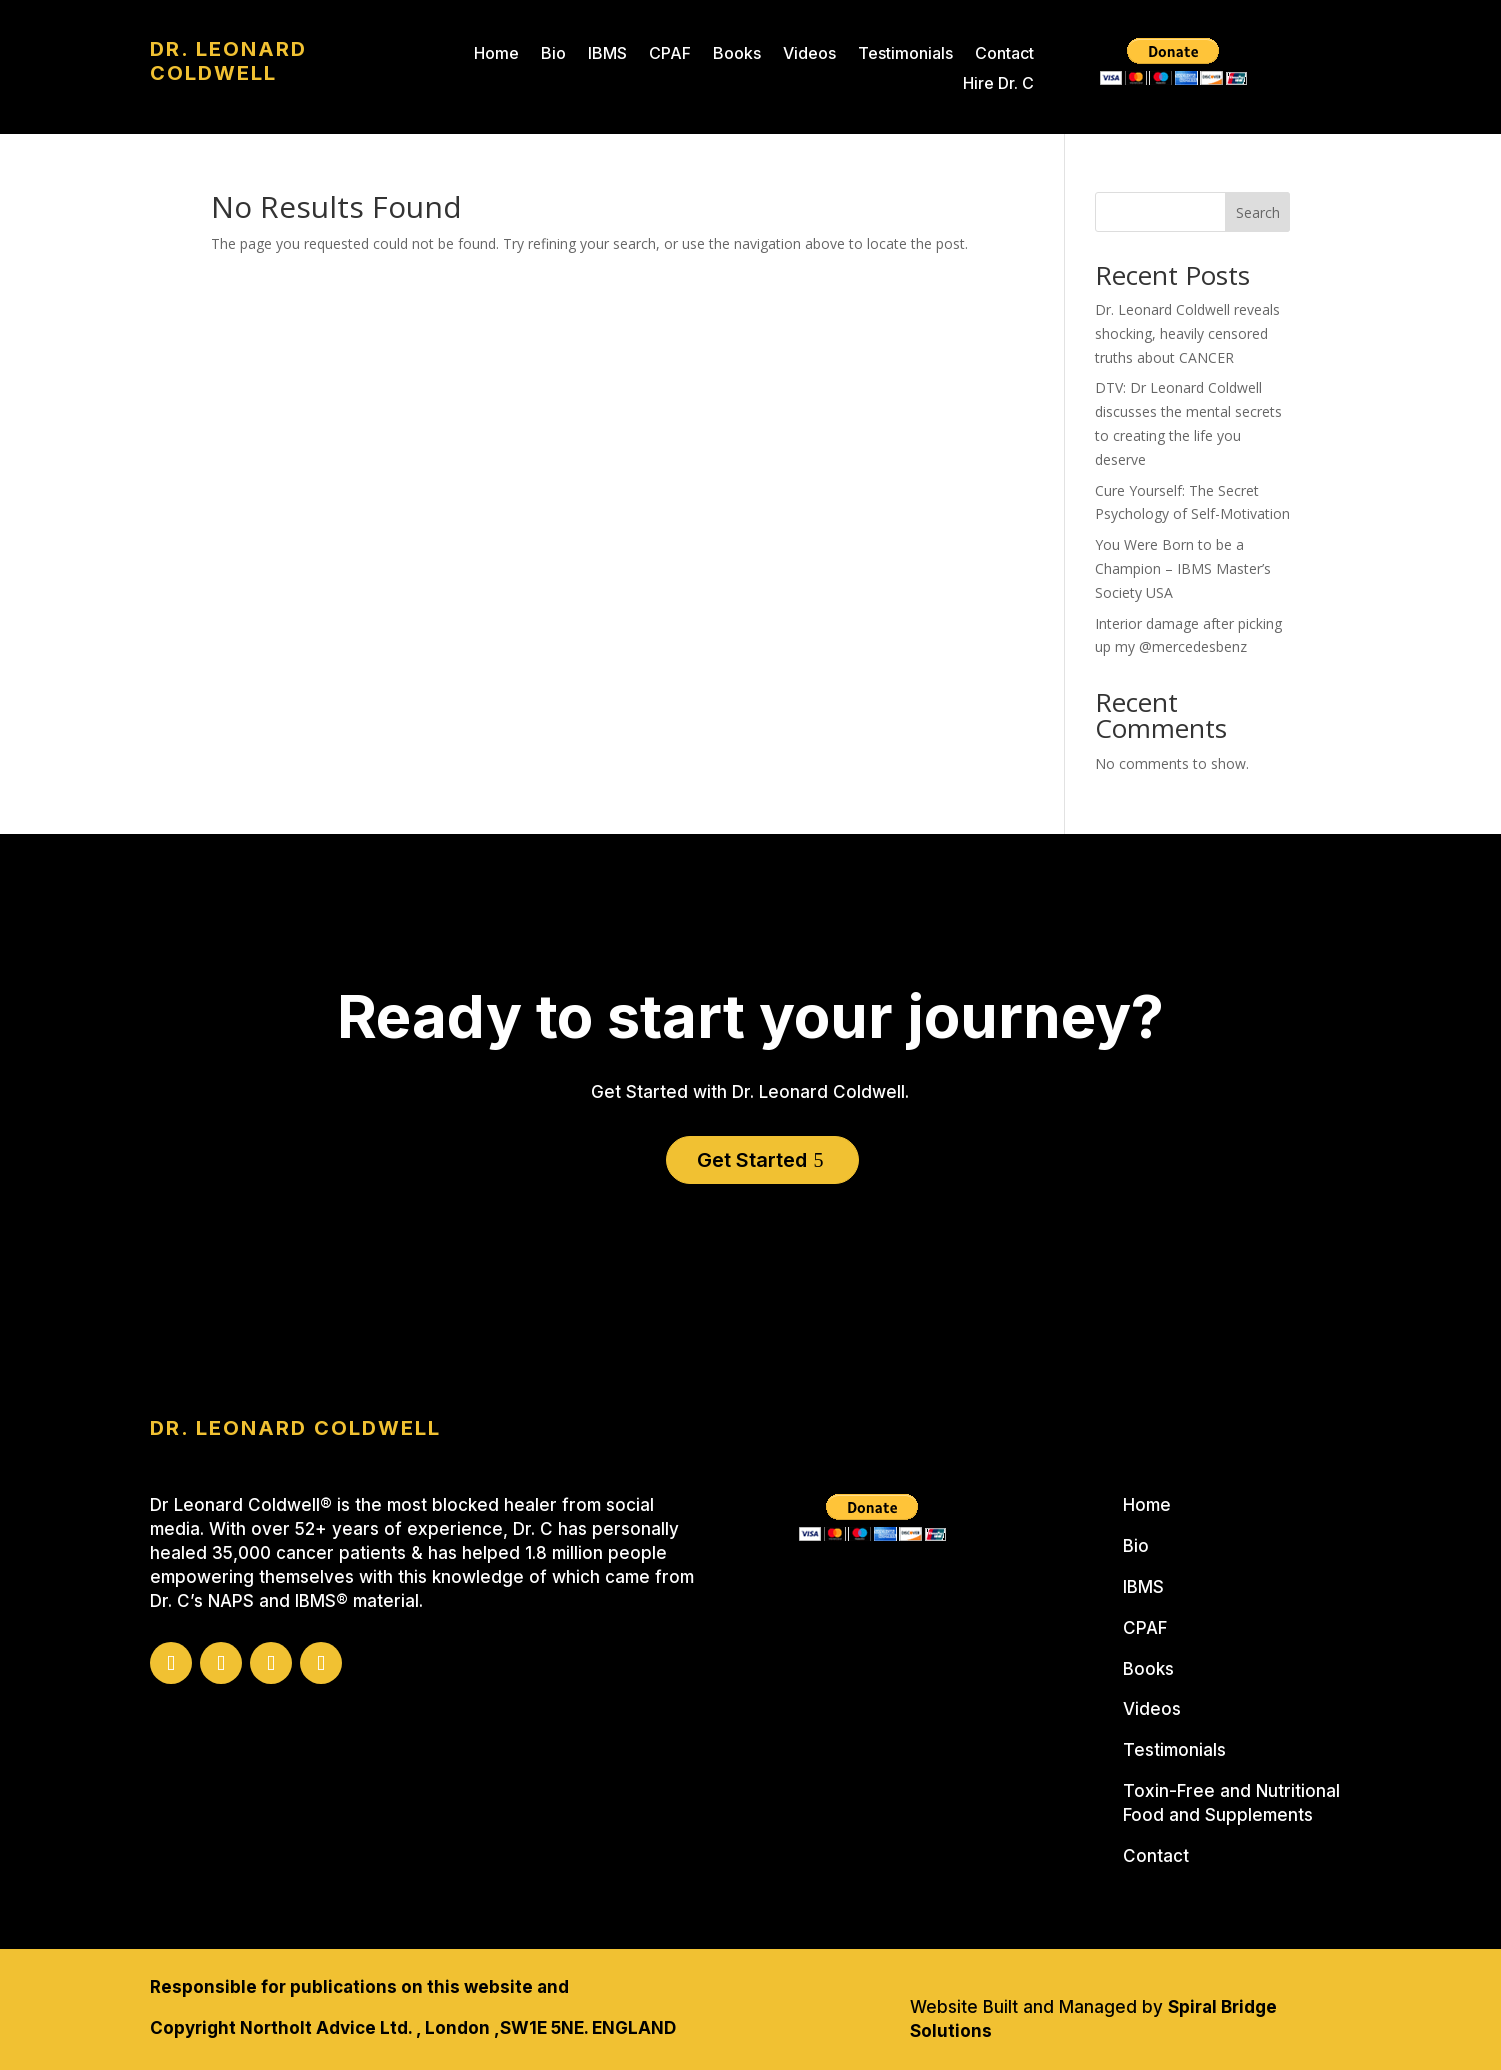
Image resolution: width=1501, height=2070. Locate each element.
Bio (553, 54)
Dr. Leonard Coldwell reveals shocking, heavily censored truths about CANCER (1187, 333)
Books (737, 54)
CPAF (670, 54)
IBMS (607, 54)
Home (496, 54)
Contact (1004, 54)
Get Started (752, 1160)
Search (1258, 212)
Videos (809, 54)
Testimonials (905, 54)
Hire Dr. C (998, 84)
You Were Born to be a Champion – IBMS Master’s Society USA (1183, 568)
